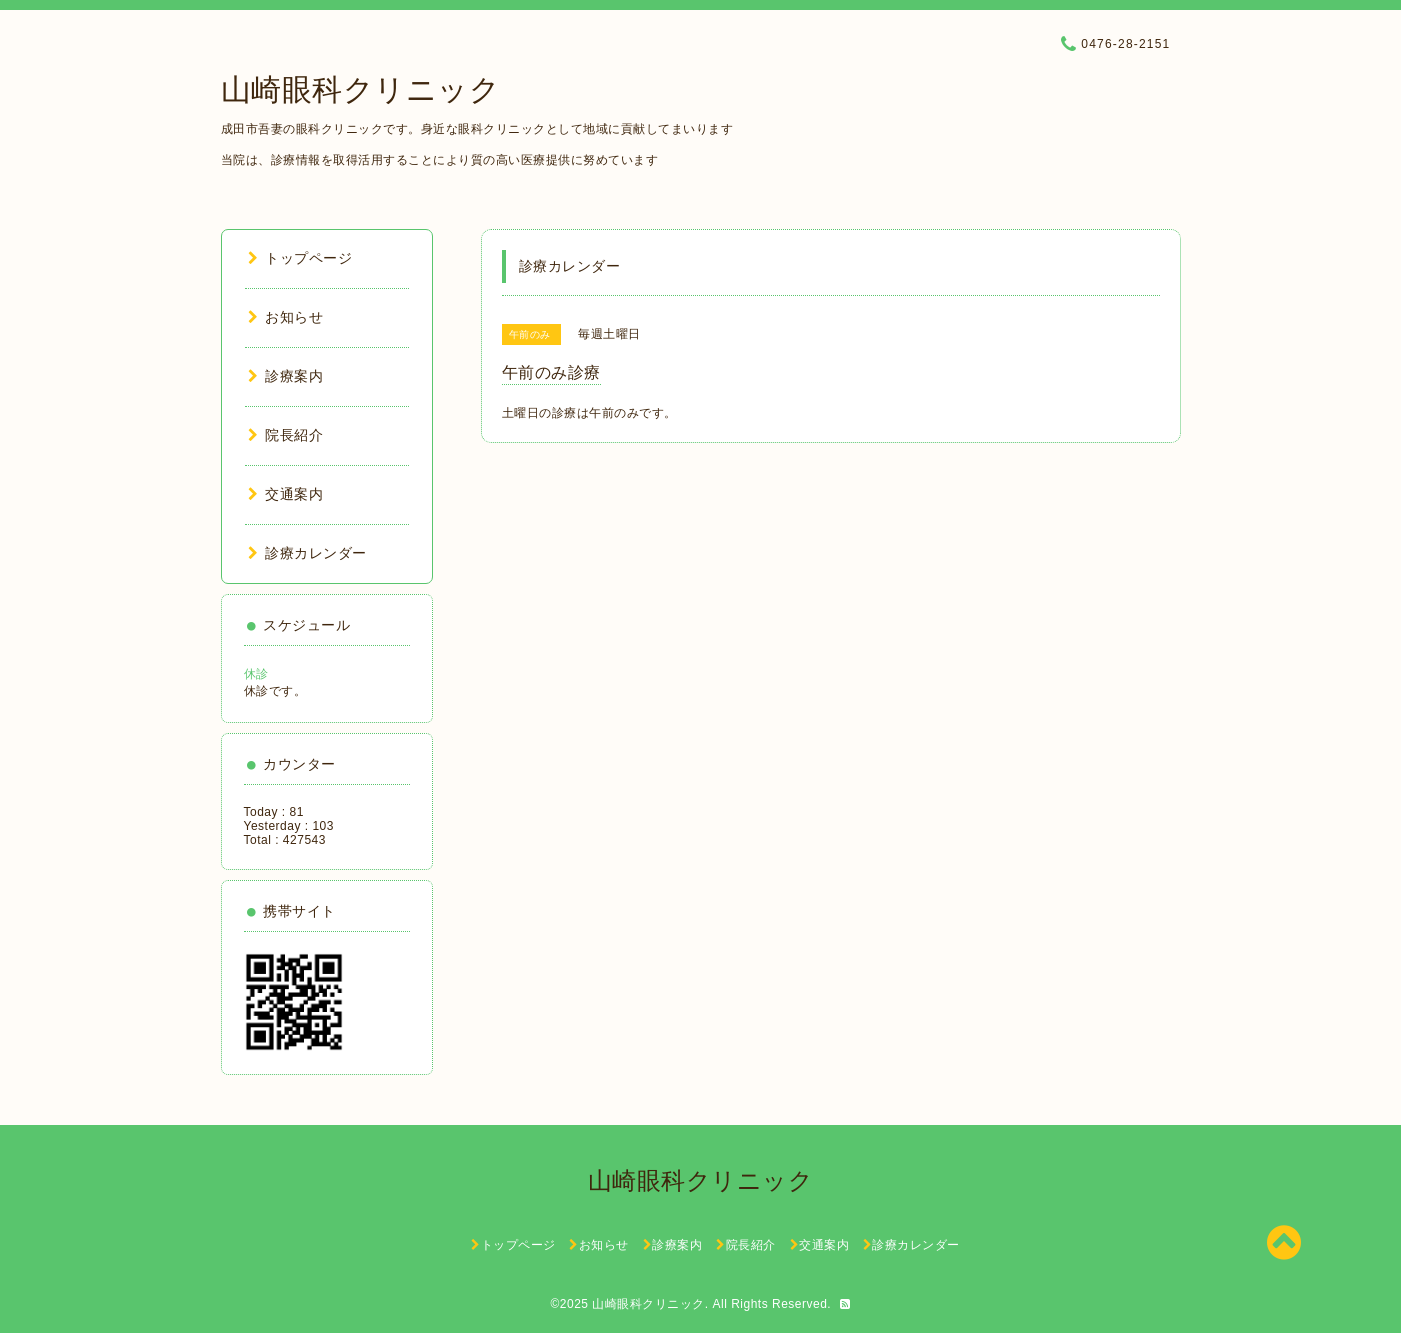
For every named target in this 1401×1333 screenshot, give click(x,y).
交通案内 (286, 494)
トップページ (300, 258)
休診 (256, 674)
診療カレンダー (307, 553)
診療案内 (286, 376)
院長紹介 (286, 435)
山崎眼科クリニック (361, 89)
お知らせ (286, 317)
